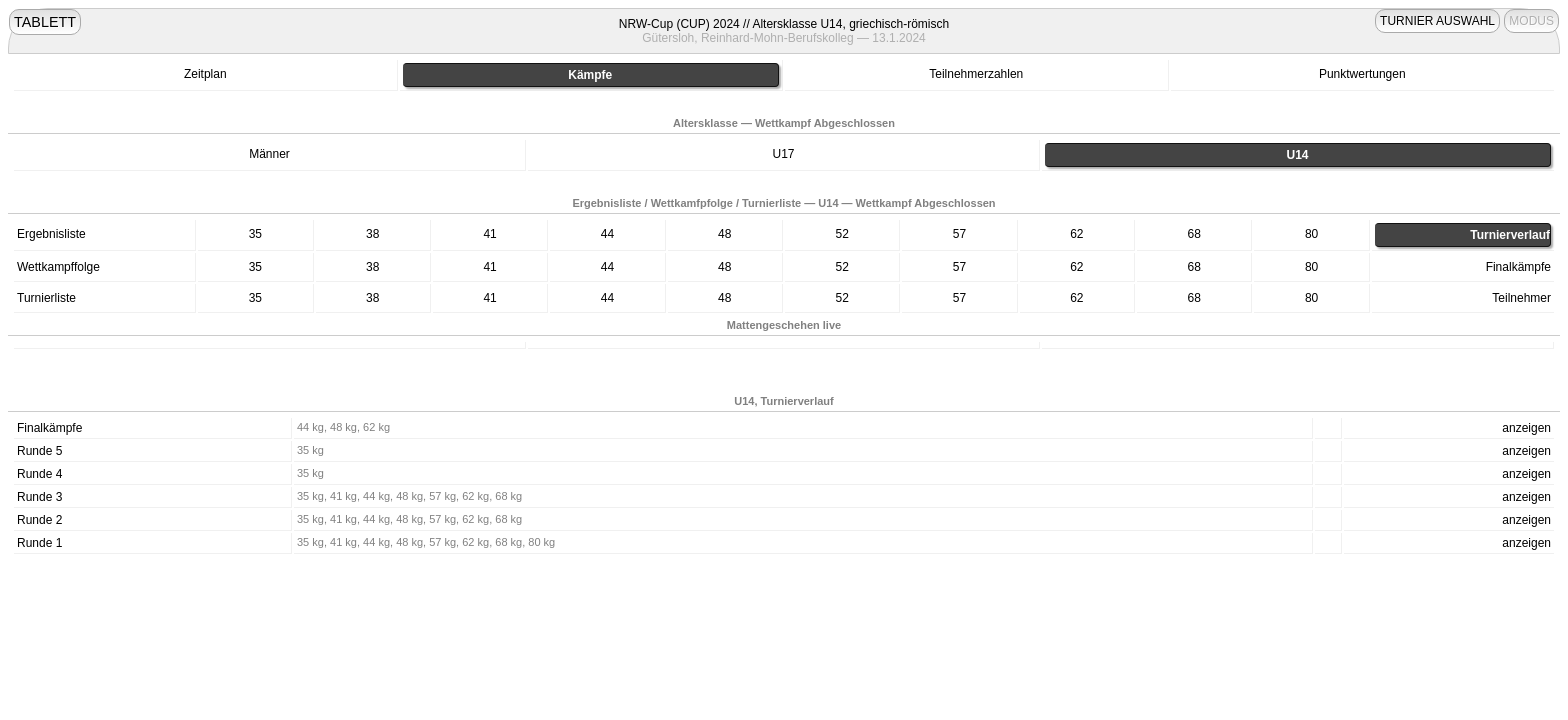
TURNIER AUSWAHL (1437, 21)
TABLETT (45, 22)
